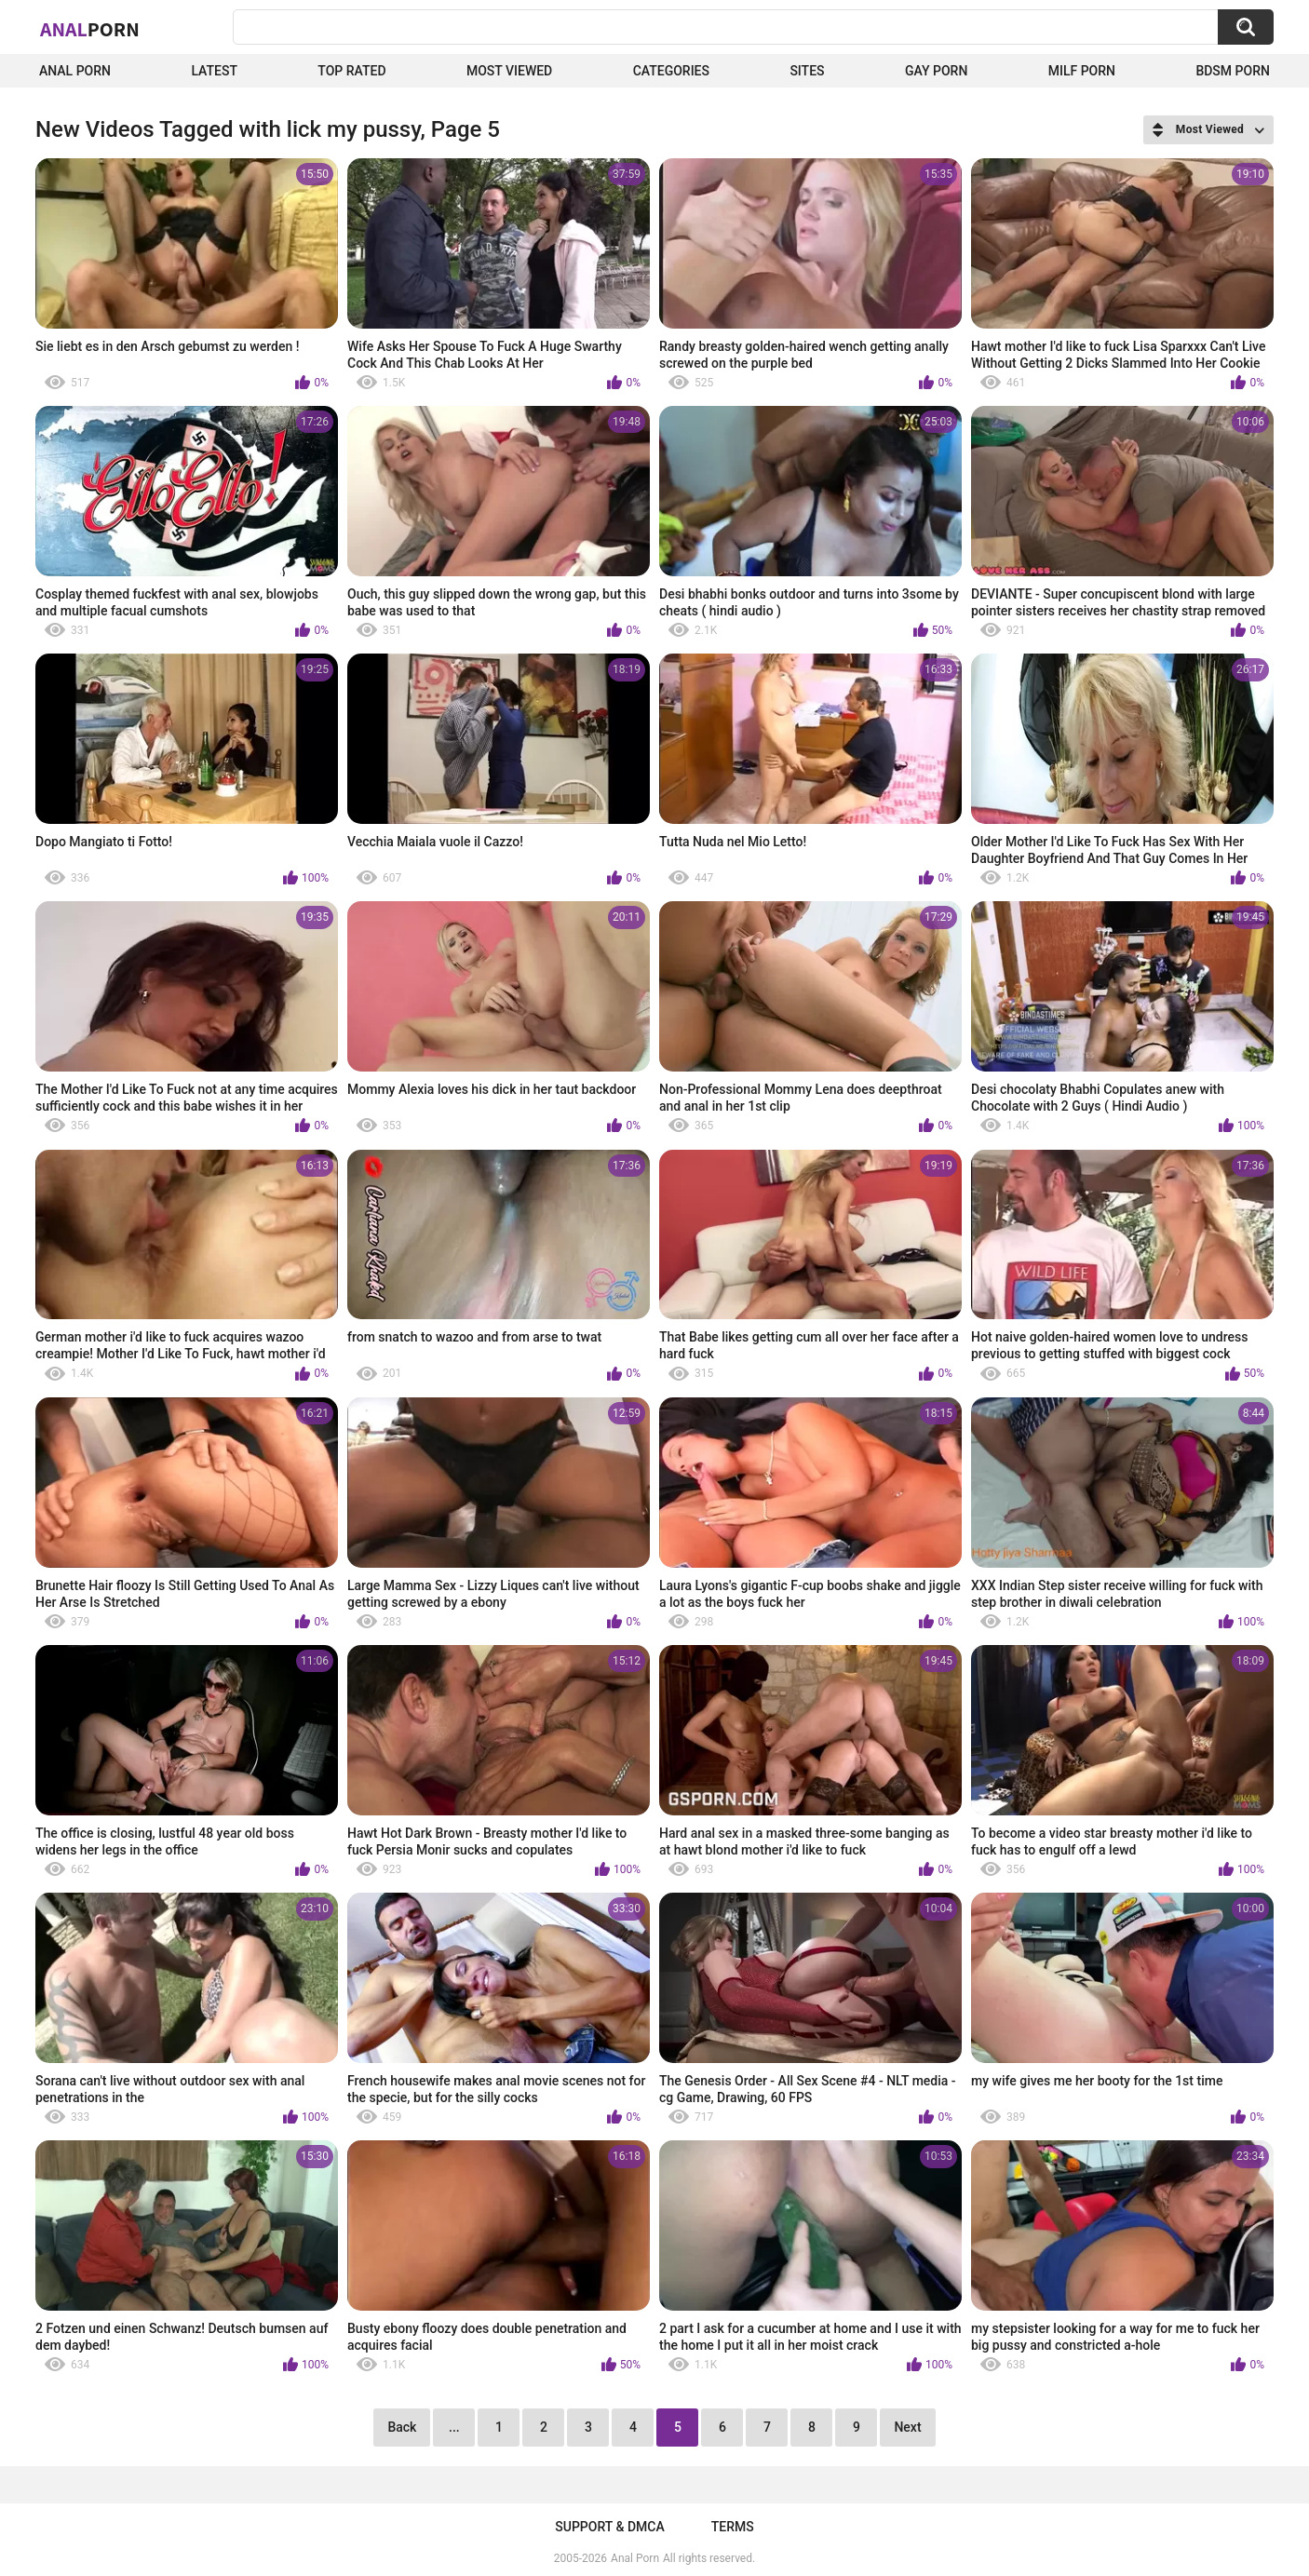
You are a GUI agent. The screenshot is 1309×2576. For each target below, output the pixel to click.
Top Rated (351, 70)
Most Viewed (509, 70)
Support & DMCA (609, 2526)
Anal (90, 29)
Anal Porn (75, 70)
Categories (671, 70)
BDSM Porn (1232, 70)
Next (907, 2427)
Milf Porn (1081, 70)
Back (401, 2427)
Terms (732, 2526)
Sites (806, 70)
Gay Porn (936, 70)
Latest (214, 70)
